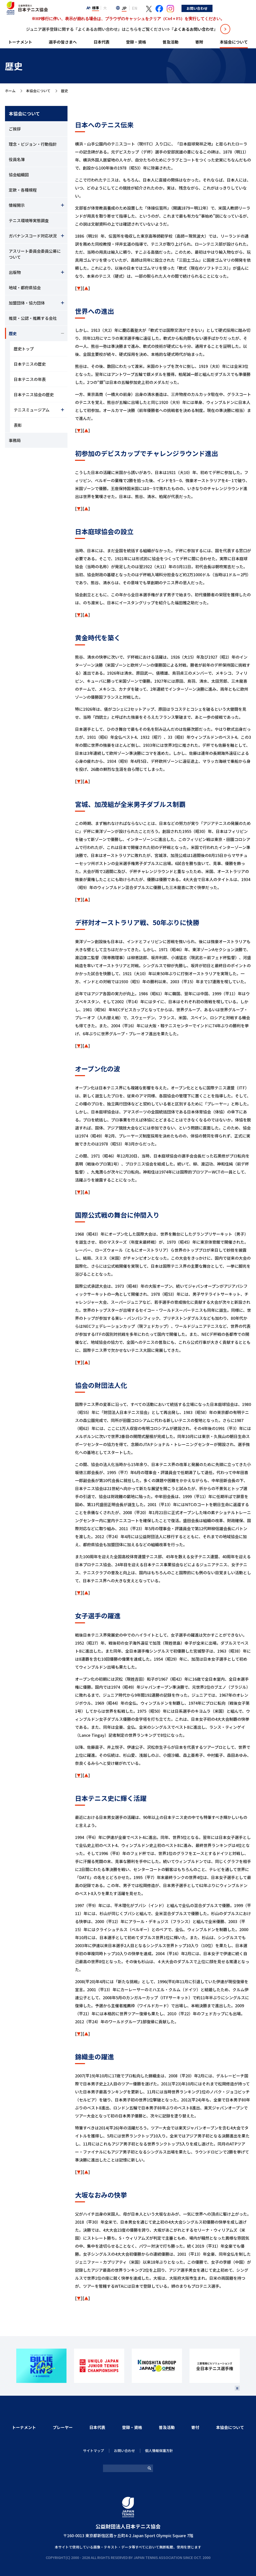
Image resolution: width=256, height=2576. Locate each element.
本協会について (234, 42)
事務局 (15, 440)
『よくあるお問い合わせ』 (194, 29)
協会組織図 (19, 175)
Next (245, 2366)
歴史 (37, 333)
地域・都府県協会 (25, 287)
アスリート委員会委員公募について (35, 254)
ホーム (10, 91)
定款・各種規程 (23, 190)
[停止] (237, 2388)
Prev (10, 2366)
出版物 (37, 272)
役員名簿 (17, 159)
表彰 (18, 425)
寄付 (195, 2427)
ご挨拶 (15, 129)
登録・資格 (136, 42)
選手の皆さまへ (63, 42)
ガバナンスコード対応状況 (37, 236)
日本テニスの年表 (30, 379)
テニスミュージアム (39, 410)
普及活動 (170, 42)
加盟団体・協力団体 (37, 303)
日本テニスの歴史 (30, 364)
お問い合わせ (235, 8)
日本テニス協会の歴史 (34, 394)
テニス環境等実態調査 (29, 220)
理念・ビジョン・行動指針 (33, 144)
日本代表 (102, 42)
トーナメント (20, 42)
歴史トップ (24, 349)
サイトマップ (93, 2450)
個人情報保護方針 (159, 2450)
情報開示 (37, 205)
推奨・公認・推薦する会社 (33, 318)
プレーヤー (63, 2427)
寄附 (199, 42)
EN (173, 8)
